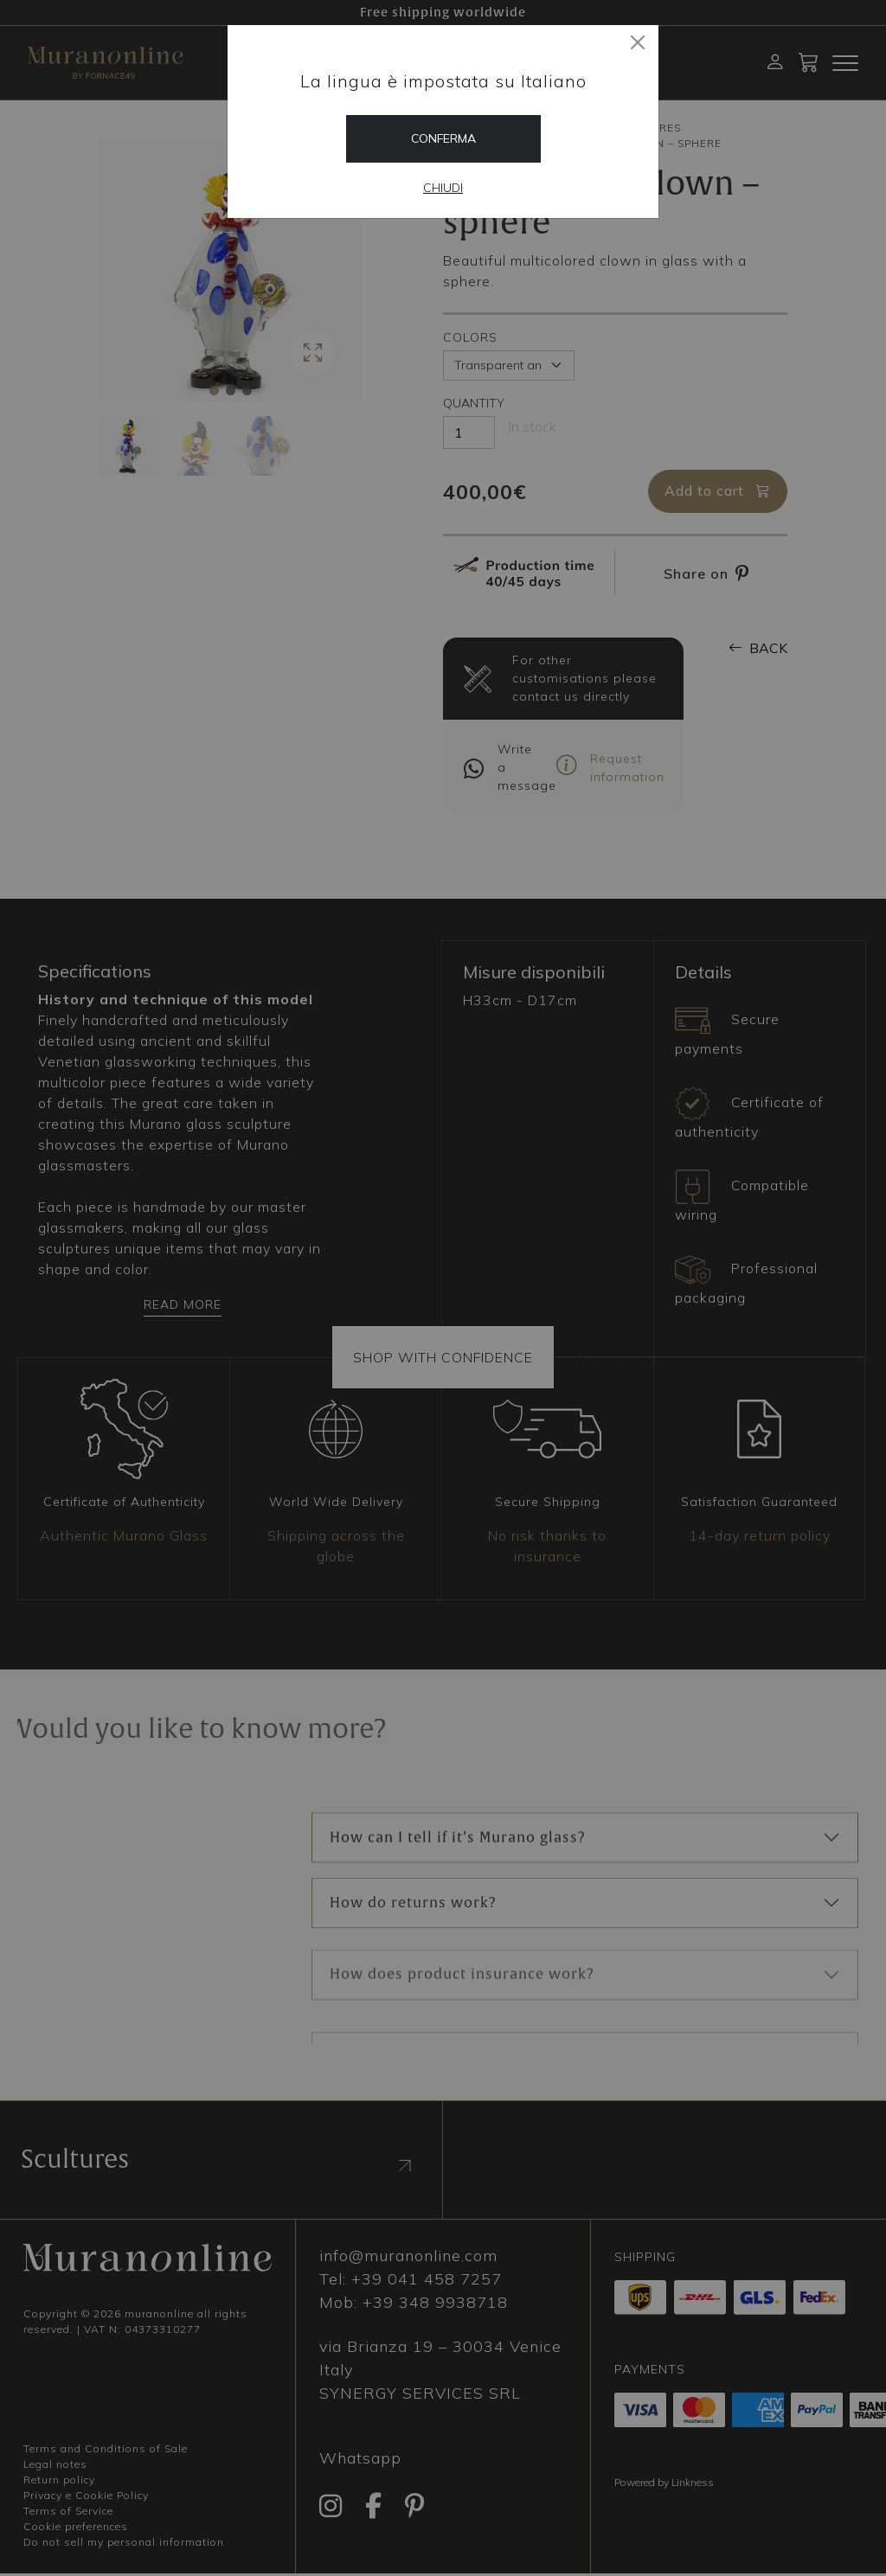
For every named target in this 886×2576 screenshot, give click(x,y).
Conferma (443, 138)
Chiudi (443, 187)
